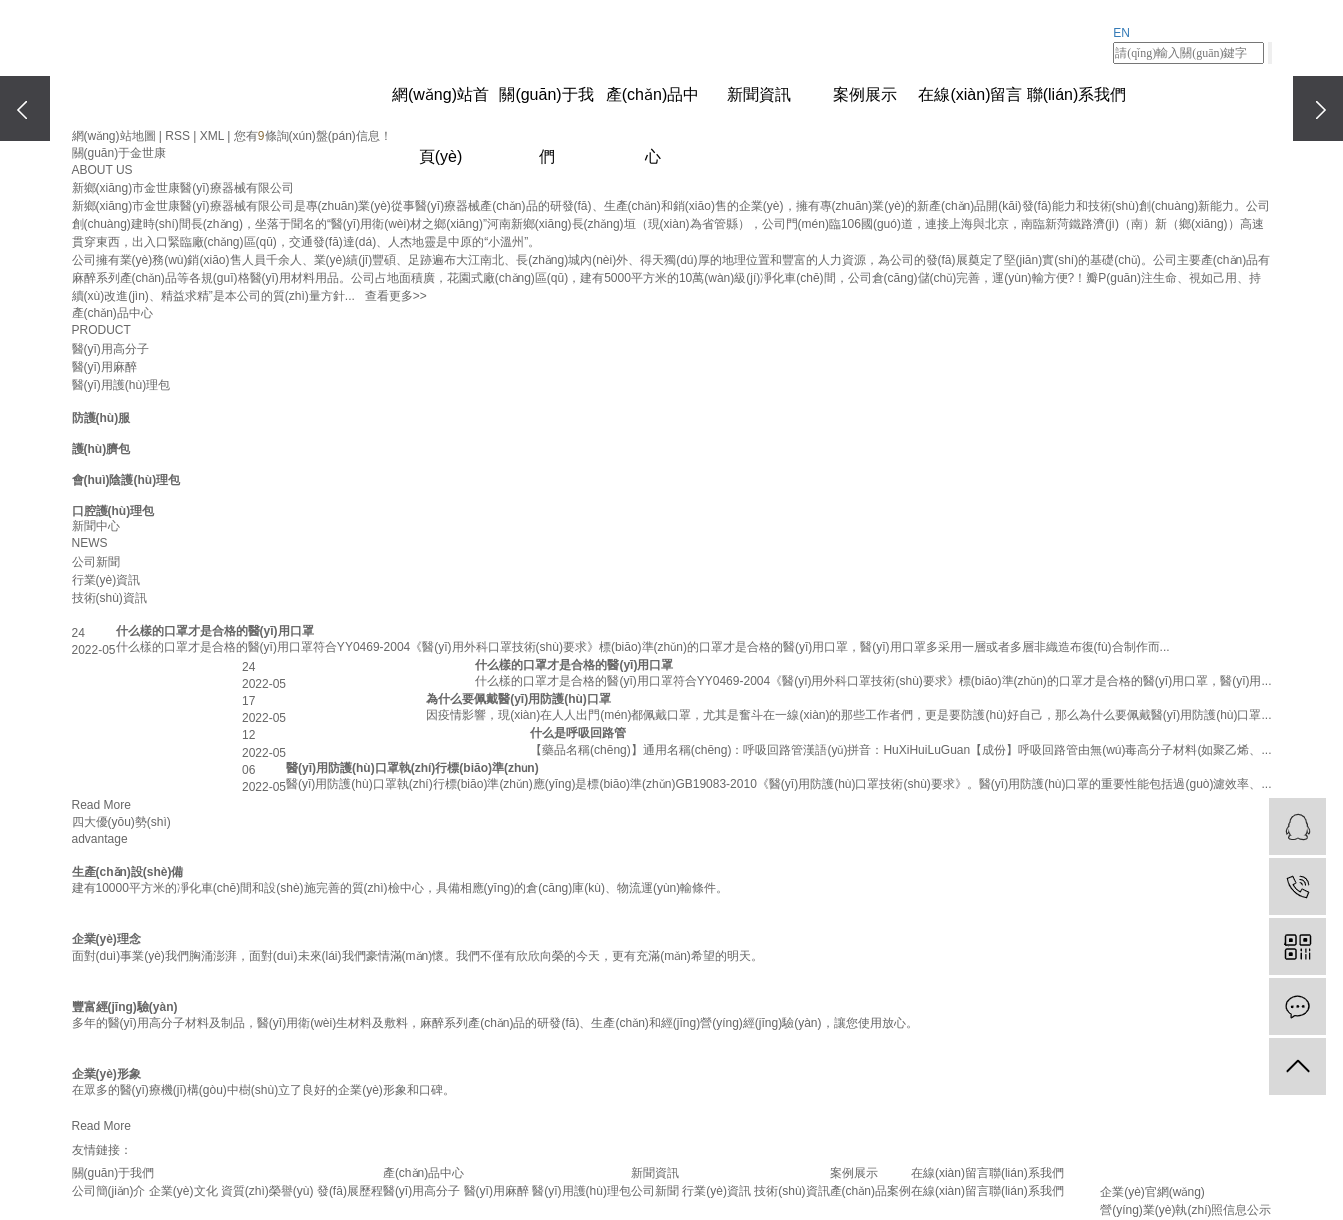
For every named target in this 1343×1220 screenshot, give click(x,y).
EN (1121, 33)
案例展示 (865, 94)
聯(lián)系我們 (1077, 94)
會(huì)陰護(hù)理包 (126, 480)
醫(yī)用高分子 (110, 349)
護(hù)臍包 (101, 449)
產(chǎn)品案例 (870, 1191)
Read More (101, 805)
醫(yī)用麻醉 (104, 367)
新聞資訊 (759, 94)
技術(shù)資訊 (109, 598)
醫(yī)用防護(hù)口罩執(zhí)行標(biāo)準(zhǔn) (412, 768)
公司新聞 (96, 562)
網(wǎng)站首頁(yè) (440, 106)
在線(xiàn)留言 (970, 94)
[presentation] (25, 108)
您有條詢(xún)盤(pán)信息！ (313, 136)
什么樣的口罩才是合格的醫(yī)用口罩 (215, 631)
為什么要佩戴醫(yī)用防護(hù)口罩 (518, 699)
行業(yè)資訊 (106, 580)
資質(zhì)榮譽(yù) (267, 1191)
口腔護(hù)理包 (113, 511)
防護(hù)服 (101, 418)
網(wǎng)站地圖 (114, 136)
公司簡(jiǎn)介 (109, 1191)
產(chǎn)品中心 (652, 106)
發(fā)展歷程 (350, 1191)
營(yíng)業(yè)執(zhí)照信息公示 (1185, 1210)
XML (212, 136)
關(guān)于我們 (546, 106)
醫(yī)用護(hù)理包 (121, 385)
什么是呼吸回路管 (578, 733)
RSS (177, 136)
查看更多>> (396, 296)
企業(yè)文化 (183, 1191)
